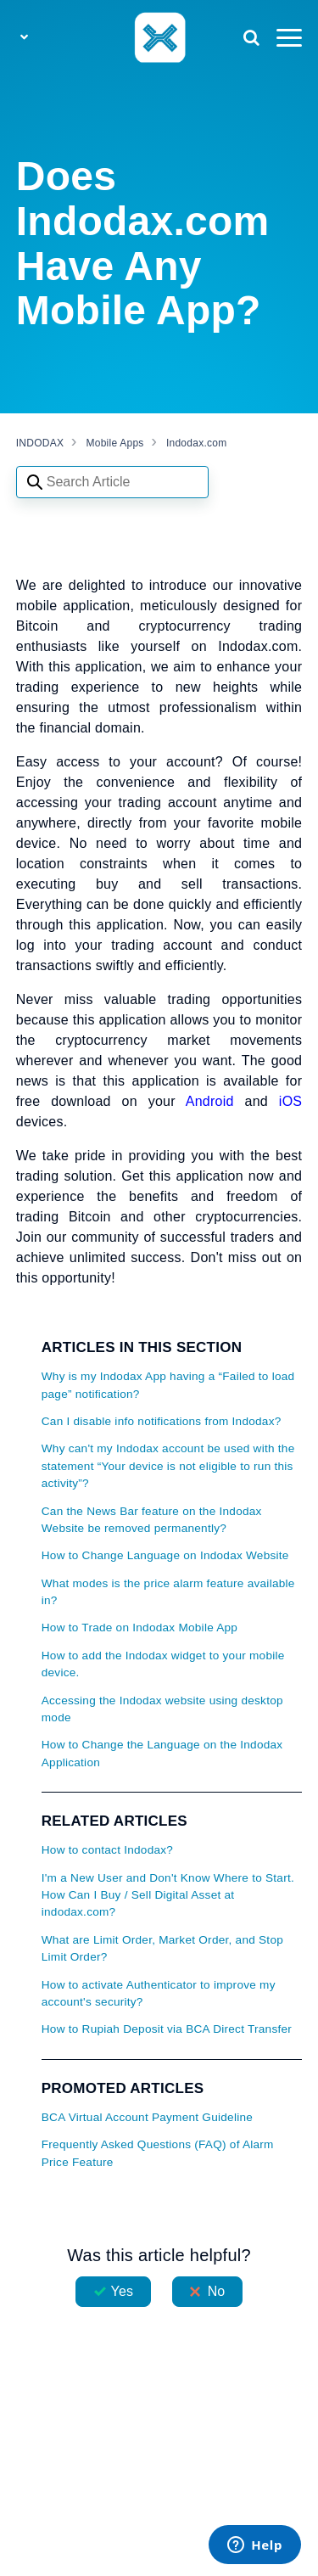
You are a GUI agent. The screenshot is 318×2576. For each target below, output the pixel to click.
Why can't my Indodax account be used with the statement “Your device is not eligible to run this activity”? (168, 1466)
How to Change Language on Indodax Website (165, 1555)
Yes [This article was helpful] (122, 2291)
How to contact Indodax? (107, 1850)
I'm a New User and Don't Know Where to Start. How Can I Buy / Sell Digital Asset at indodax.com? (168, 1895)
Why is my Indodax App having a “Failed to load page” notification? (168, 1385)
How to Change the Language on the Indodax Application (162, 1753)
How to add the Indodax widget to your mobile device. (163, 1664)
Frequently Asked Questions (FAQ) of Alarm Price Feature (158, 2153)
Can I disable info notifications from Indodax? (162, 1421)
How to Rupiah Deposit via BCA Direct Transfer (167, 2029)
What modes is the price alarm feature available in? (168, 1592)
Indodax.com (196, 443)
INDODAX (40, 443)
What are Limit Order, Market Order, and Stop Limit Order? (162, 1948)
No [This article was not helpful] (217, 2291)
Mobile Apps (115, 443)
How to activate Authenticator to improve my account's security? (159, 1993)
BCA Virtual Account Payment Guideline (147, 2117)
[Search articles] (112, 482)
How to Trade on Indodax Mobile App (139, 1627)
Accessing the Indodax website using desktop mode (162, 1709)
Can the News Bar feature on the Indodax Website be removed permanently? (152, 1520)
